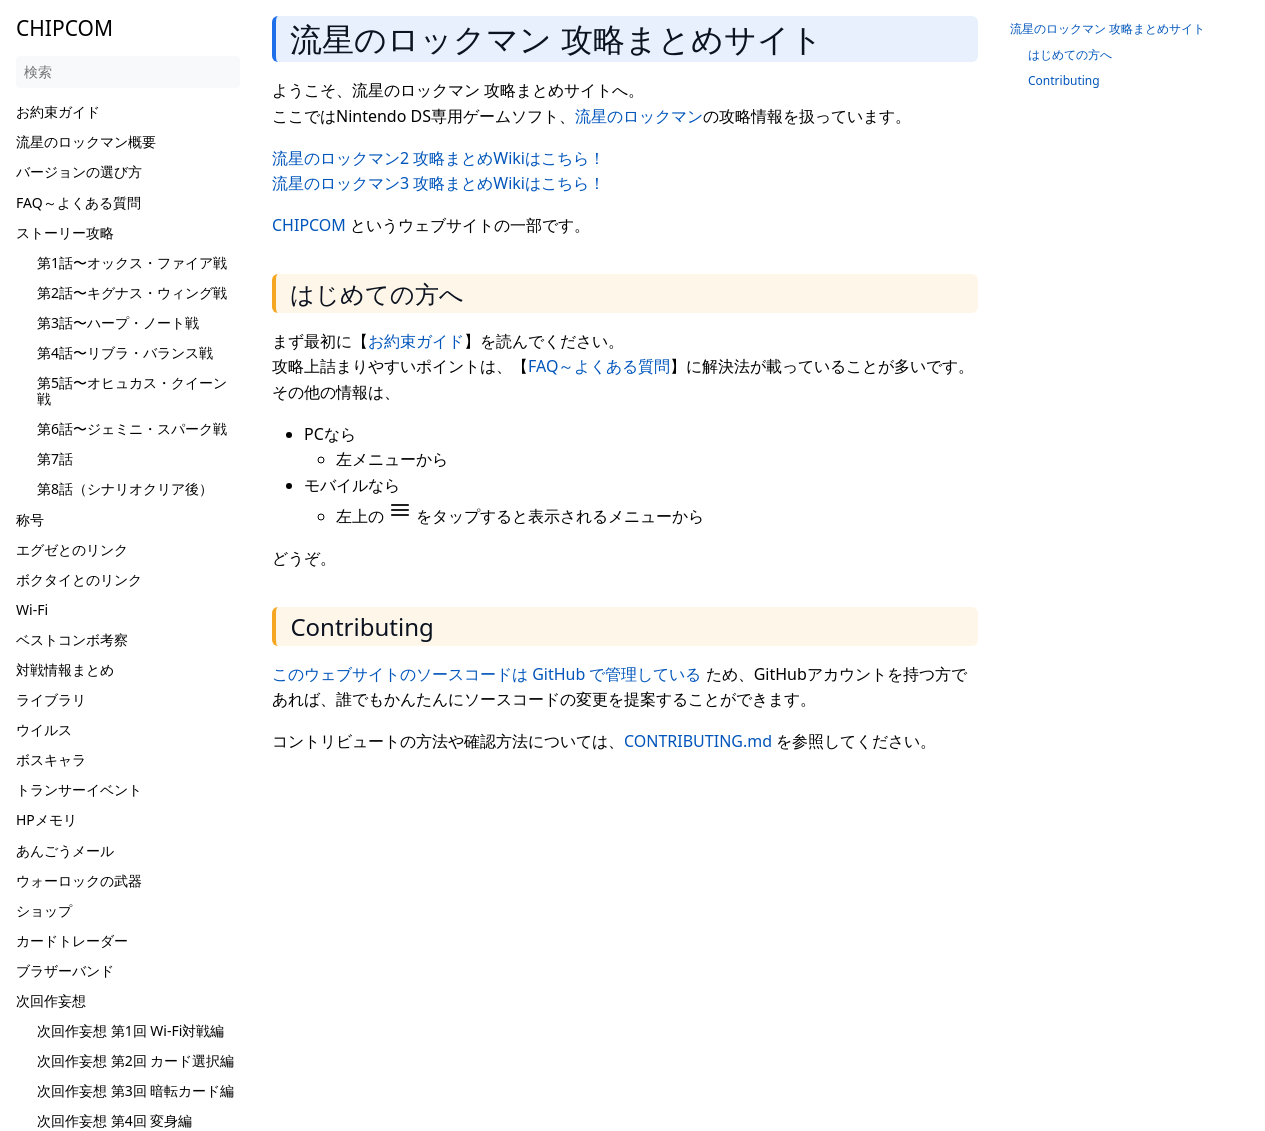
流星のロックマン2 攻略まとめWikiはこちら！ (438, 158)
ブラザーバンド (65, 970)
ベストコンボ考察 (72, 639)
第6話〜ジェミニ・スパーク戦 (132, 428)
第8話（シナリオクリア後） (125, 488)
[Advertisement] (632, 911)
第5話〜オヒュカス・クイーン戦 (132, 390)
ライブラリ (51, 699)
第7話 (55, 458)
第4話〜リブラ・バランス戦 (125, 352)
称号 (30, 519)
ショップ (44, 910)
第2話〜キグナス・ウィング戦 (132, 292)
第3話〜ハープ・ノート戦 (118, 322)
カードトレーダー (72, 940)
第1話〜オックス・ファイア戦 (132, 262)
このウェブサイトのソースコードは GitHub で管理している (486, 674)
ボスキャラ (51, 759)
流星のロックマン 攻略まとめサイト (1107, 28)
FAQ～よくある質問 (78, 202)
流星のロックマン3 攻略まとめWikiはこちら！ (438, 183)
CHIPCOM (309, 225)
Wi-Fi (32, 609)
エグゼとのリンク (72, 549)
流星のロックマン (639, 116)
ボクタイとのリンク (79, 579)
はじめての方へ (1070, 54)
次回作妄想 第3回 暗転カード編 (135, 1090)
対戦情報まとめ (65, 669)
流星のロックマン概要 (86, 141)
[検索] (128, 72)
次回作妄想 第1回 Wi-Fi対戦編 (130, 1030)
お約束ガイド (58, 111)
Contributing (1064, 80)
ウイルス (44, 729)
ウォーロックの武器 (79, 880)
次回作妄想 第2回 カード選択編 (135, 1060)
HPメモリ (46, 819)
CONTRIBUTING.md (698, 741)
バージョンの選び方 (79, 171)
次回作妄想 (51, 1000)
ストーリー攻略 (65, 232)
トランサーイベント (79, 789)
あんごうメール (65, 850)
